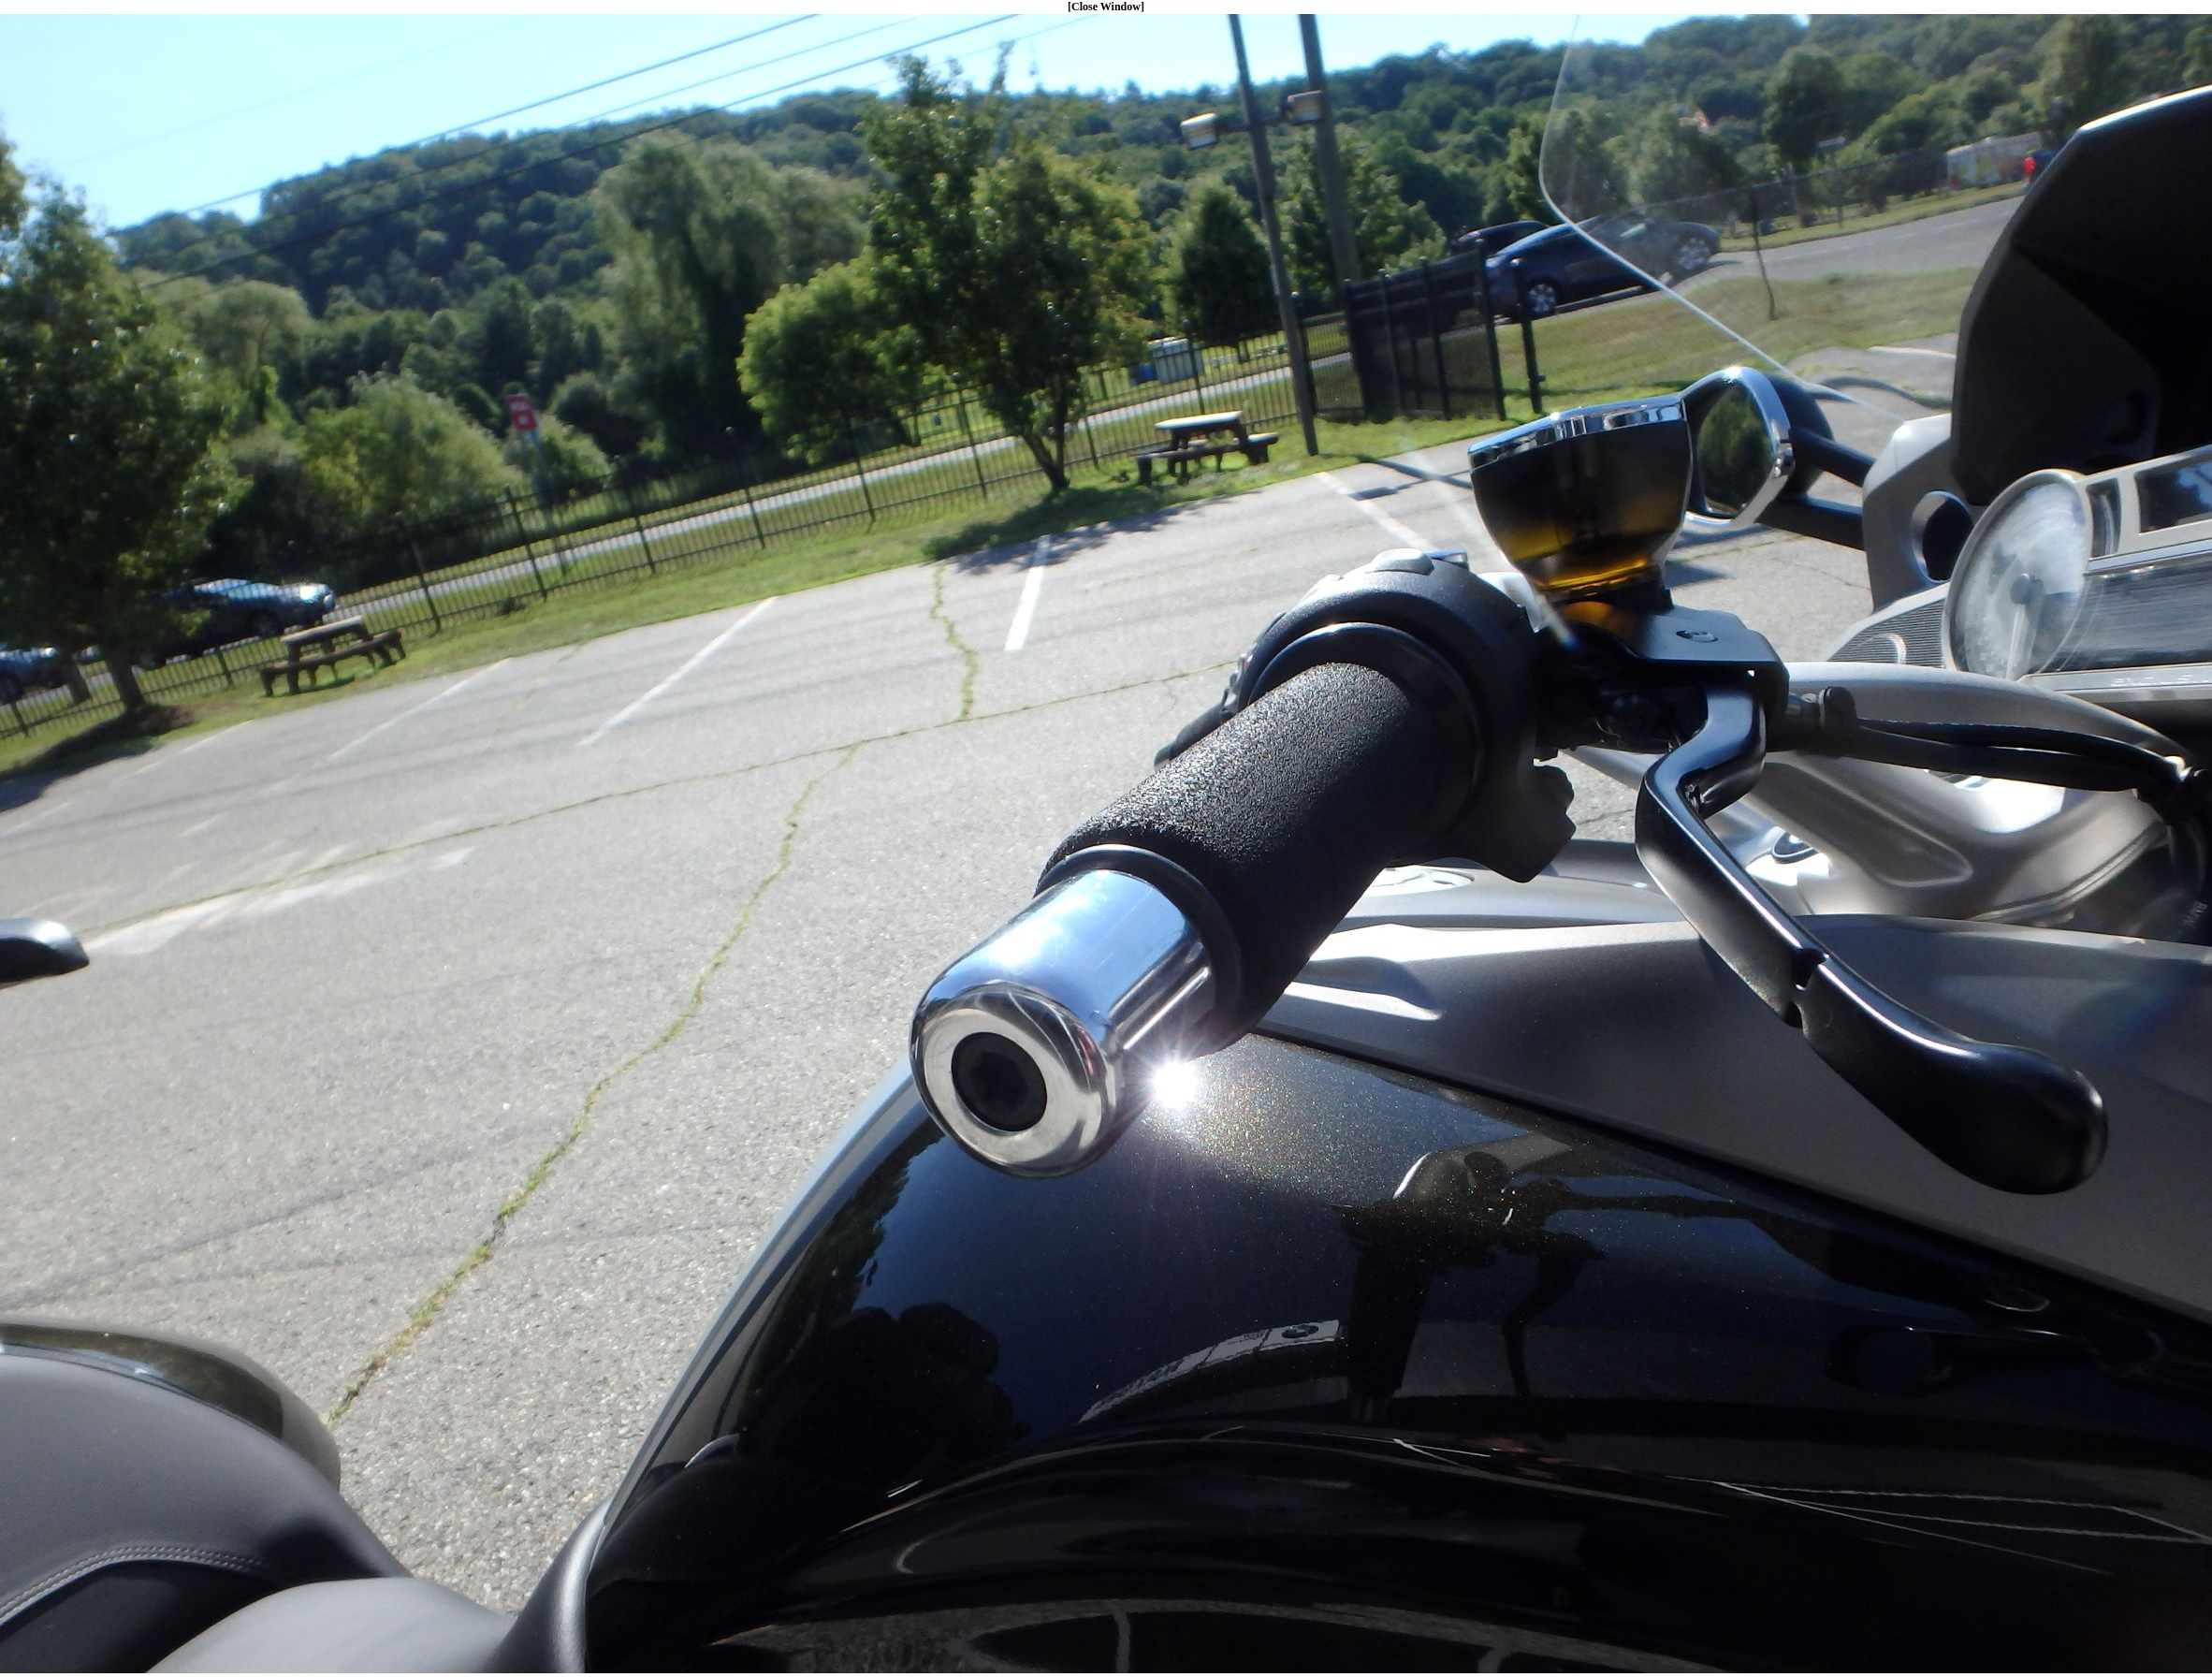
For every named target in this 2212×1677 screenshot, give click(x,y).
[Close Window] (1106, 6)
